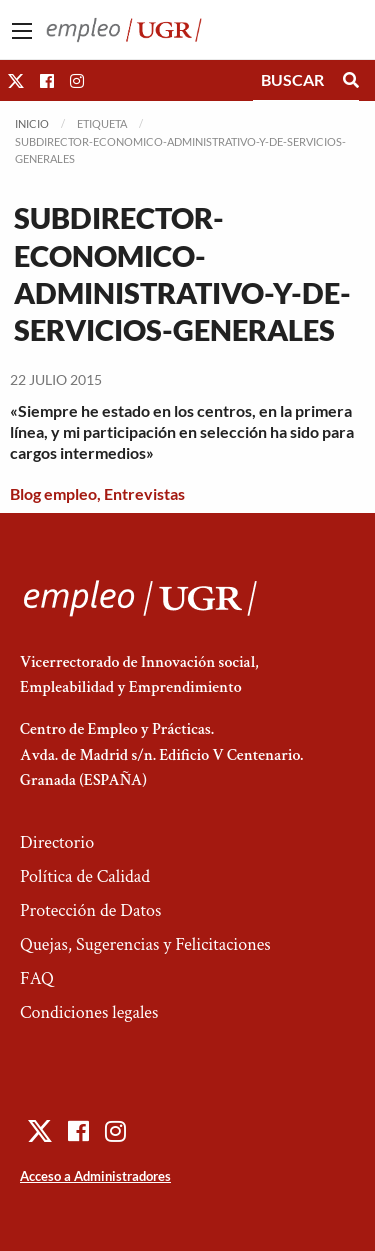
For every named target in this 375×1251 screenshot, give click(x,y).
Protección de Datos (90, 910)
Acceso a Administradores (95, 1176)
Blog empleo (53, 493)
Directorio (57, 842)
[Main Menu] (22, 31)
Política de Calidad (85, 876)
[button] (16, 80)
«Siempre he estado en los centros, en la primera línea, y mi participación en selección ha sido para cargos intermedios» (182, 431)
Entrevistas (144, 493)
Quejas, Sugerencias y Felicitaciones (145, 944)
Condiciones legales (89, 1012)
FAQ (37, 978)
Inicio (32, 123)
